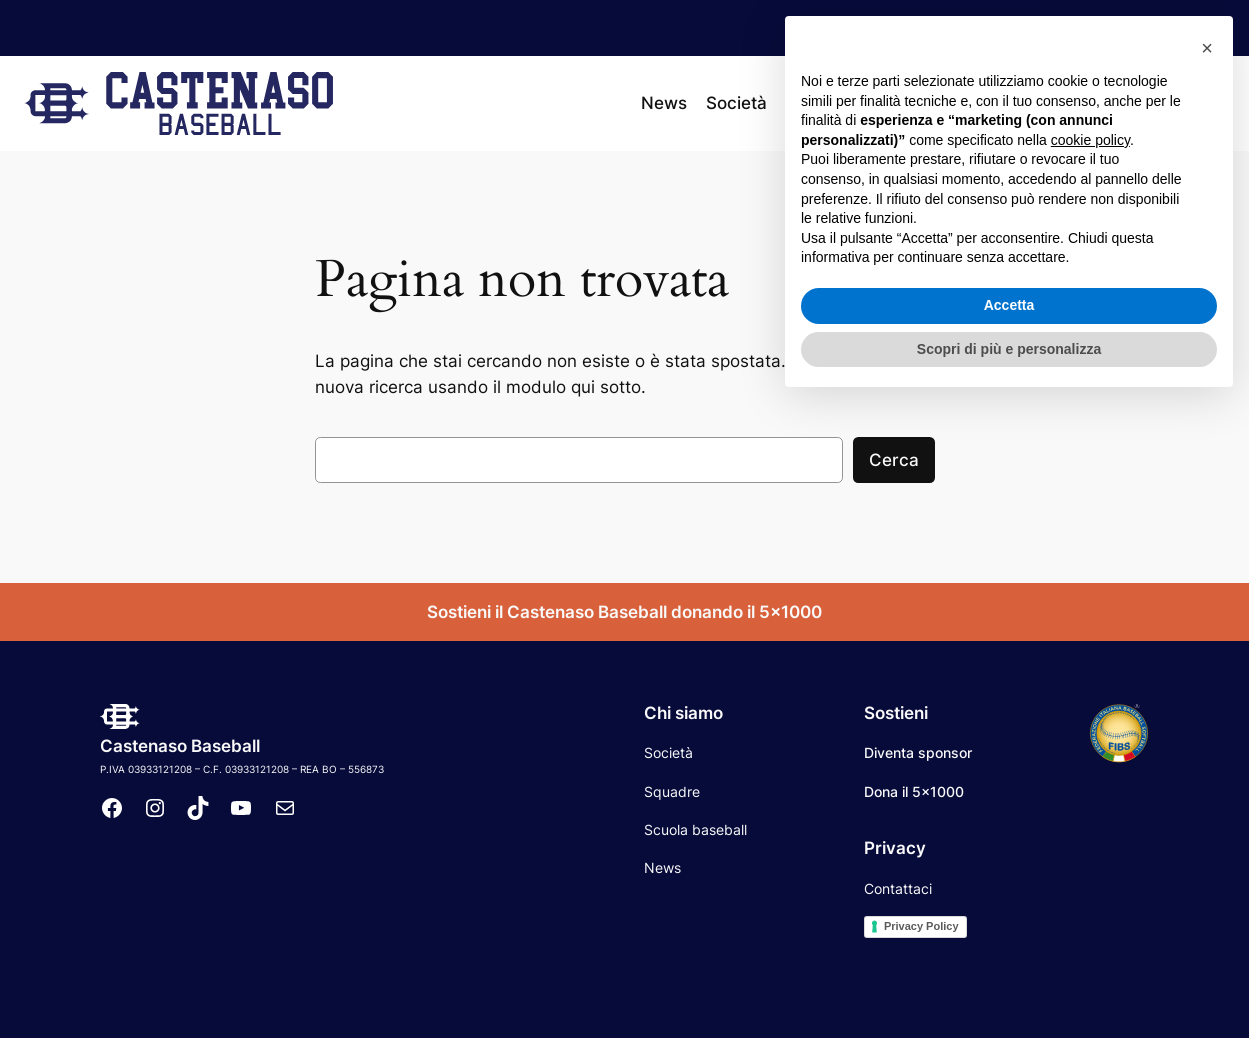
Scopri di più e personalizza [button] (1009, 983)
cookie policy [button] (1090, 775)
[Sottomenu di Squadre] (865, 103)
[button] (1207, 683)
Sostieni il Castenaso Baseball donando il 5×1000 (624, 612)
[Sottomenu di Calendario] (988, 103)
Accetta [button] (1009, 940)
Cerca (894, 460)
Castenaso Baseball (180, 746)
